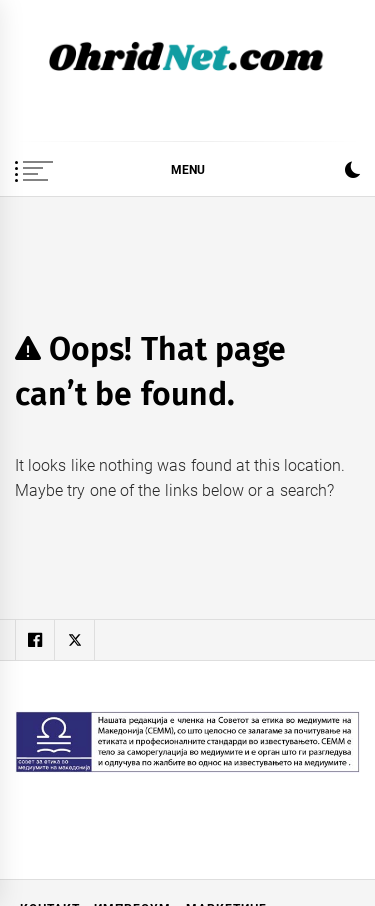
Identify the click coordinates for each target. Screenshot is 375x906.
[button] (352, 172)
